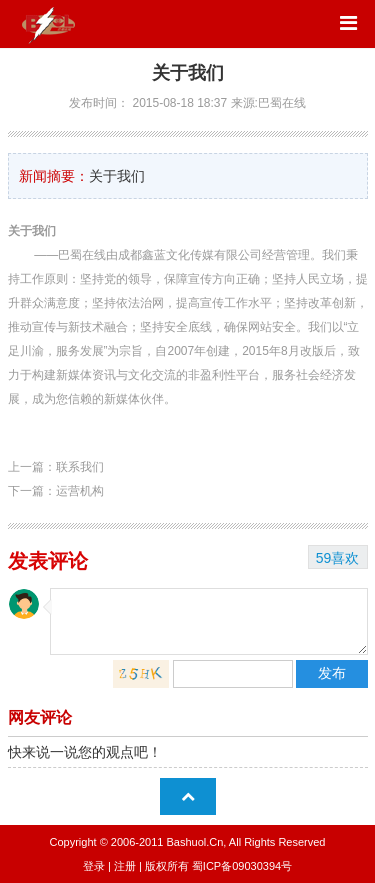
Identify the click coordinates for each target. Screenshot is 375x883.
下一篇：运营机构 (56, 491)
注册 (125, 866)
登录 (94, 866)
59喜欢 (338, 558)
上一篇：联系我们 (56, 467)
